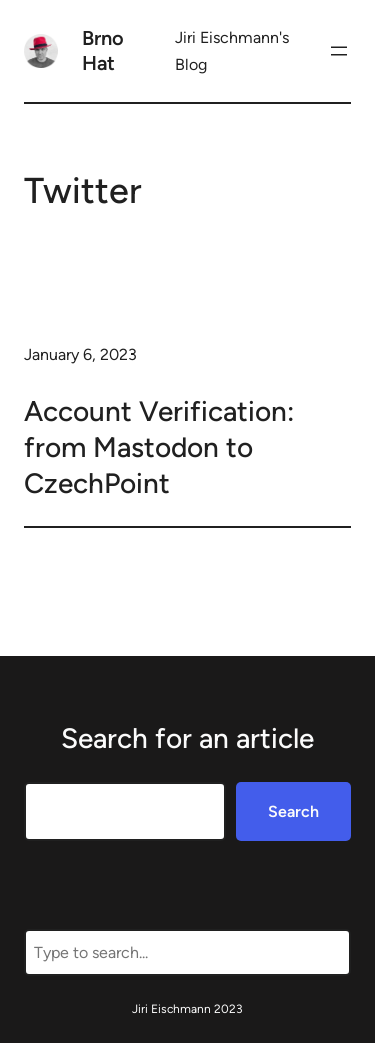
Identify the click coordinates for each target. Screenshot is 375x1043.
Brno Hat (103, 50)
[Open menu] (339, 51)
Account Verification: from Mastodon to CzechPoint (159, 447)
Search (293, 811)
